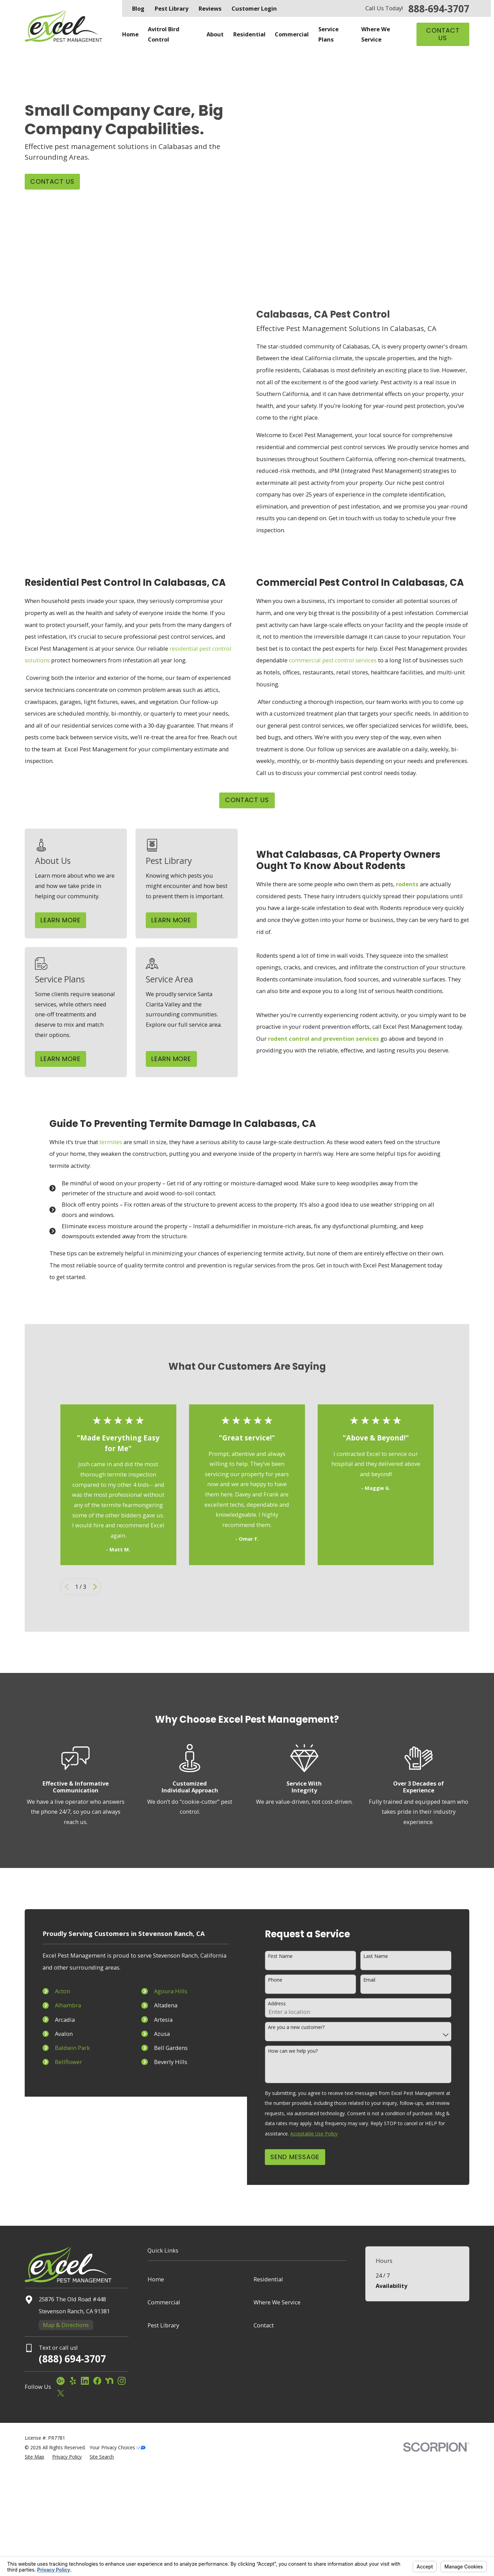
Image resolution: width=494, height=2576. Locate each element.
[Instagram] (122, 2381)
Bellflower (60, 2062)
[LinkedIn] (85, 2381)
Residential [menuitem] (249, 34)
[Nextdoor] (109, 2381)
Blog (138, 8)
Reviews (210, 8)
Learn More (70, 920)
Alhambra (60, 2005)
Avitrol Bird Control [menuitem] (163, 34)
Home (156, 2279)
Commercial (164, 2302)
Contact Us (442, 34)
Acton (54, 1991)
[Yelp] (73, 2381)
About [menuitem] (215, 34)
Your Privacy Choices (117, 2447)
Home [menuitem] (130, 34)
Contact (264, 2325)
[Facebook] (97, 2381)
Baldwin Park (64, 2048)
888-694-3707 (438, 8)
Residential (268, 2279)
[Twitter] (60, 2393)
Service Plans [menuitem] (328, 34)
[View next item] (95, 1587)
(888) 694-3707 (72, 2358)
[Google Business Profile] (60, 2381)
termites (110, 1143)
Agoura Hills (163, 1991)
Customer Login (254, 8)
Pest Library (171, 8)
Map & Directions (66, 2325)
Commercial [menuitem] (292, 34)
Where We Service (277, 2302)
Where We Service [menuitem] (375, 34)
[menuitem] (34, 2457)
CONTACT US (247, 800)
